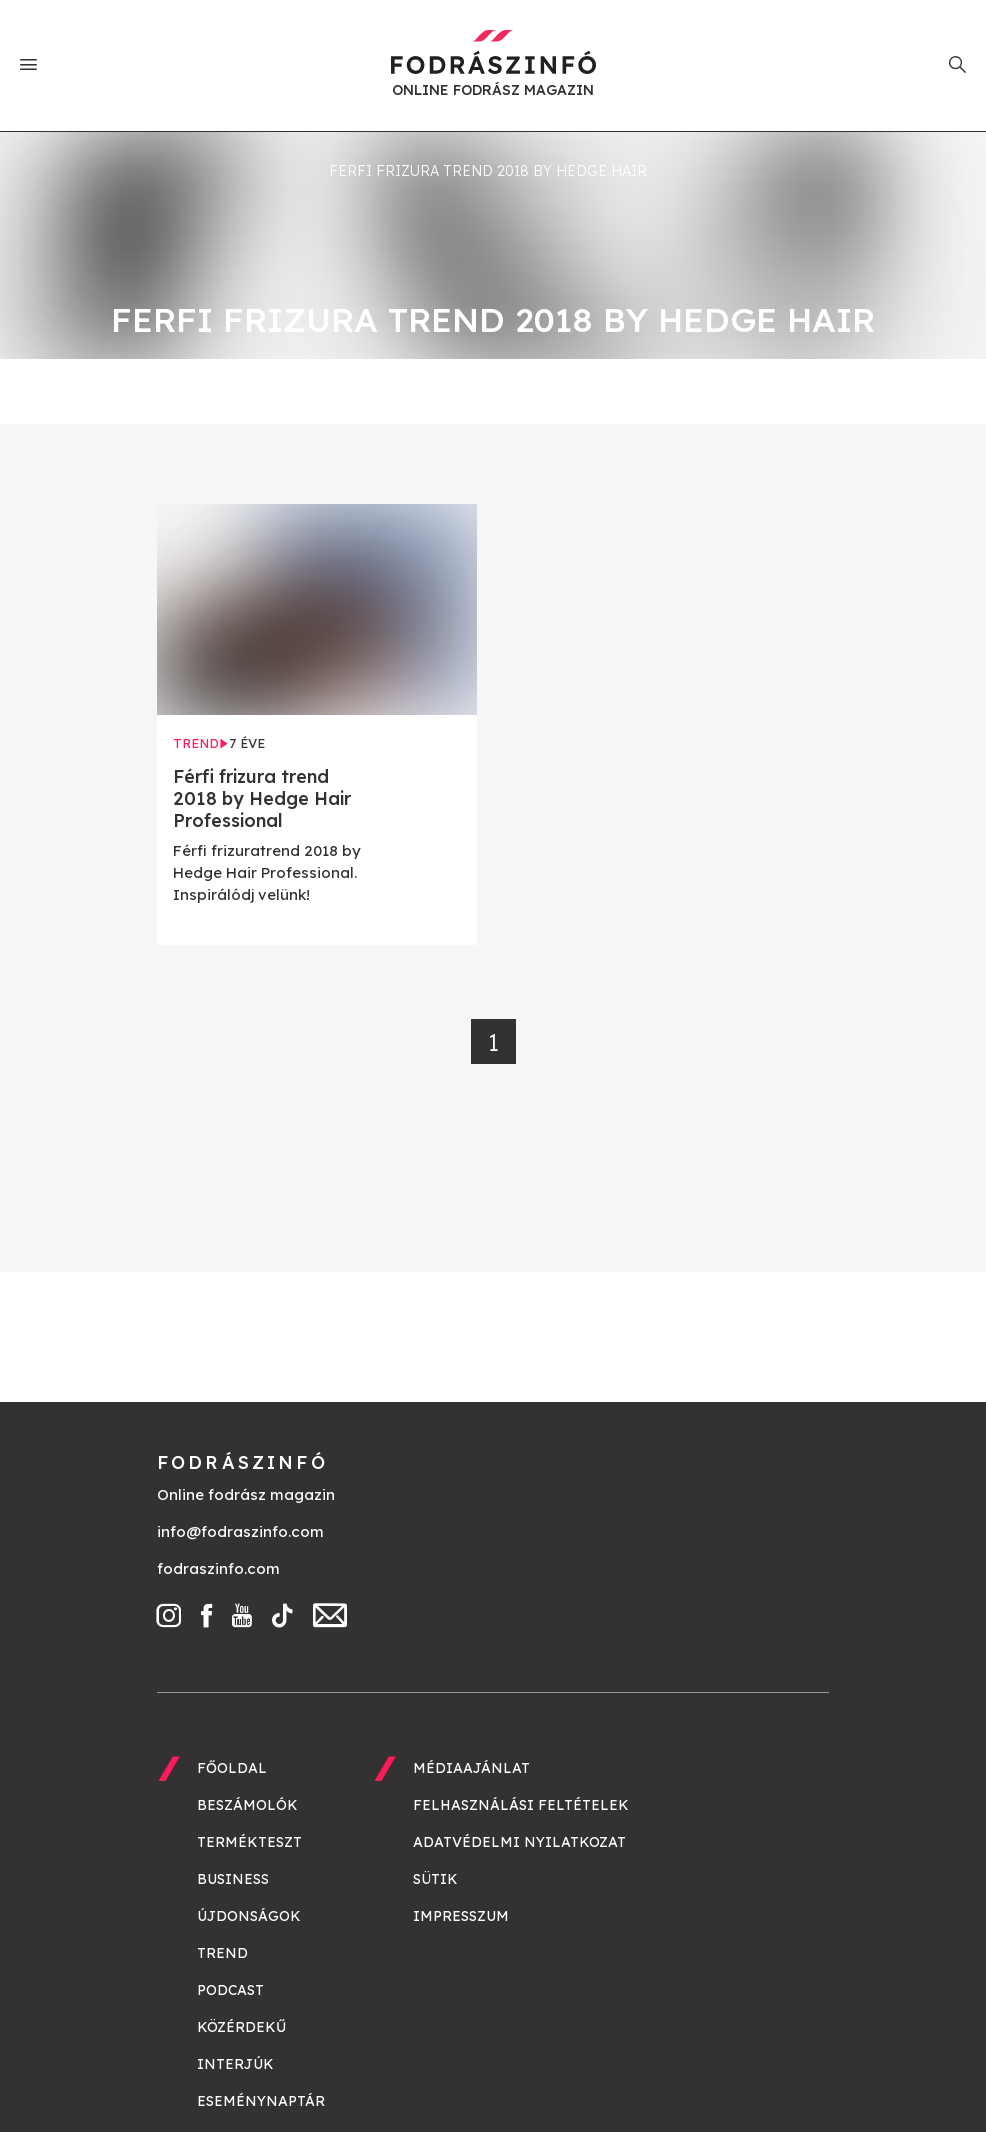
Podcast (230, 1990)
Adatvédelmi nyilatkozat (519, 1842)
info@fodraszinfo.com (240, 1531)
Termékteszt (249, 1842)
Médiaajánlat (471, 1768)
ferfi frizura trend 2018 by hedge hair (488, 171)
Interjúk (235, 2064)
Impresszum (461, 1916)
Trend (222, 1953)
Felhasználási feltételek (521, 1805)
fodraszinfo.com (218, 1568)
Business (233, 1879)
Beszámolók (247, 1805)
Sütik (435, 1879)
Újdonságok (249, 1916)
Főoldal (232, 1768)
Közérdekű (241, 2027)
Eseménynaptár (261, 2101)
